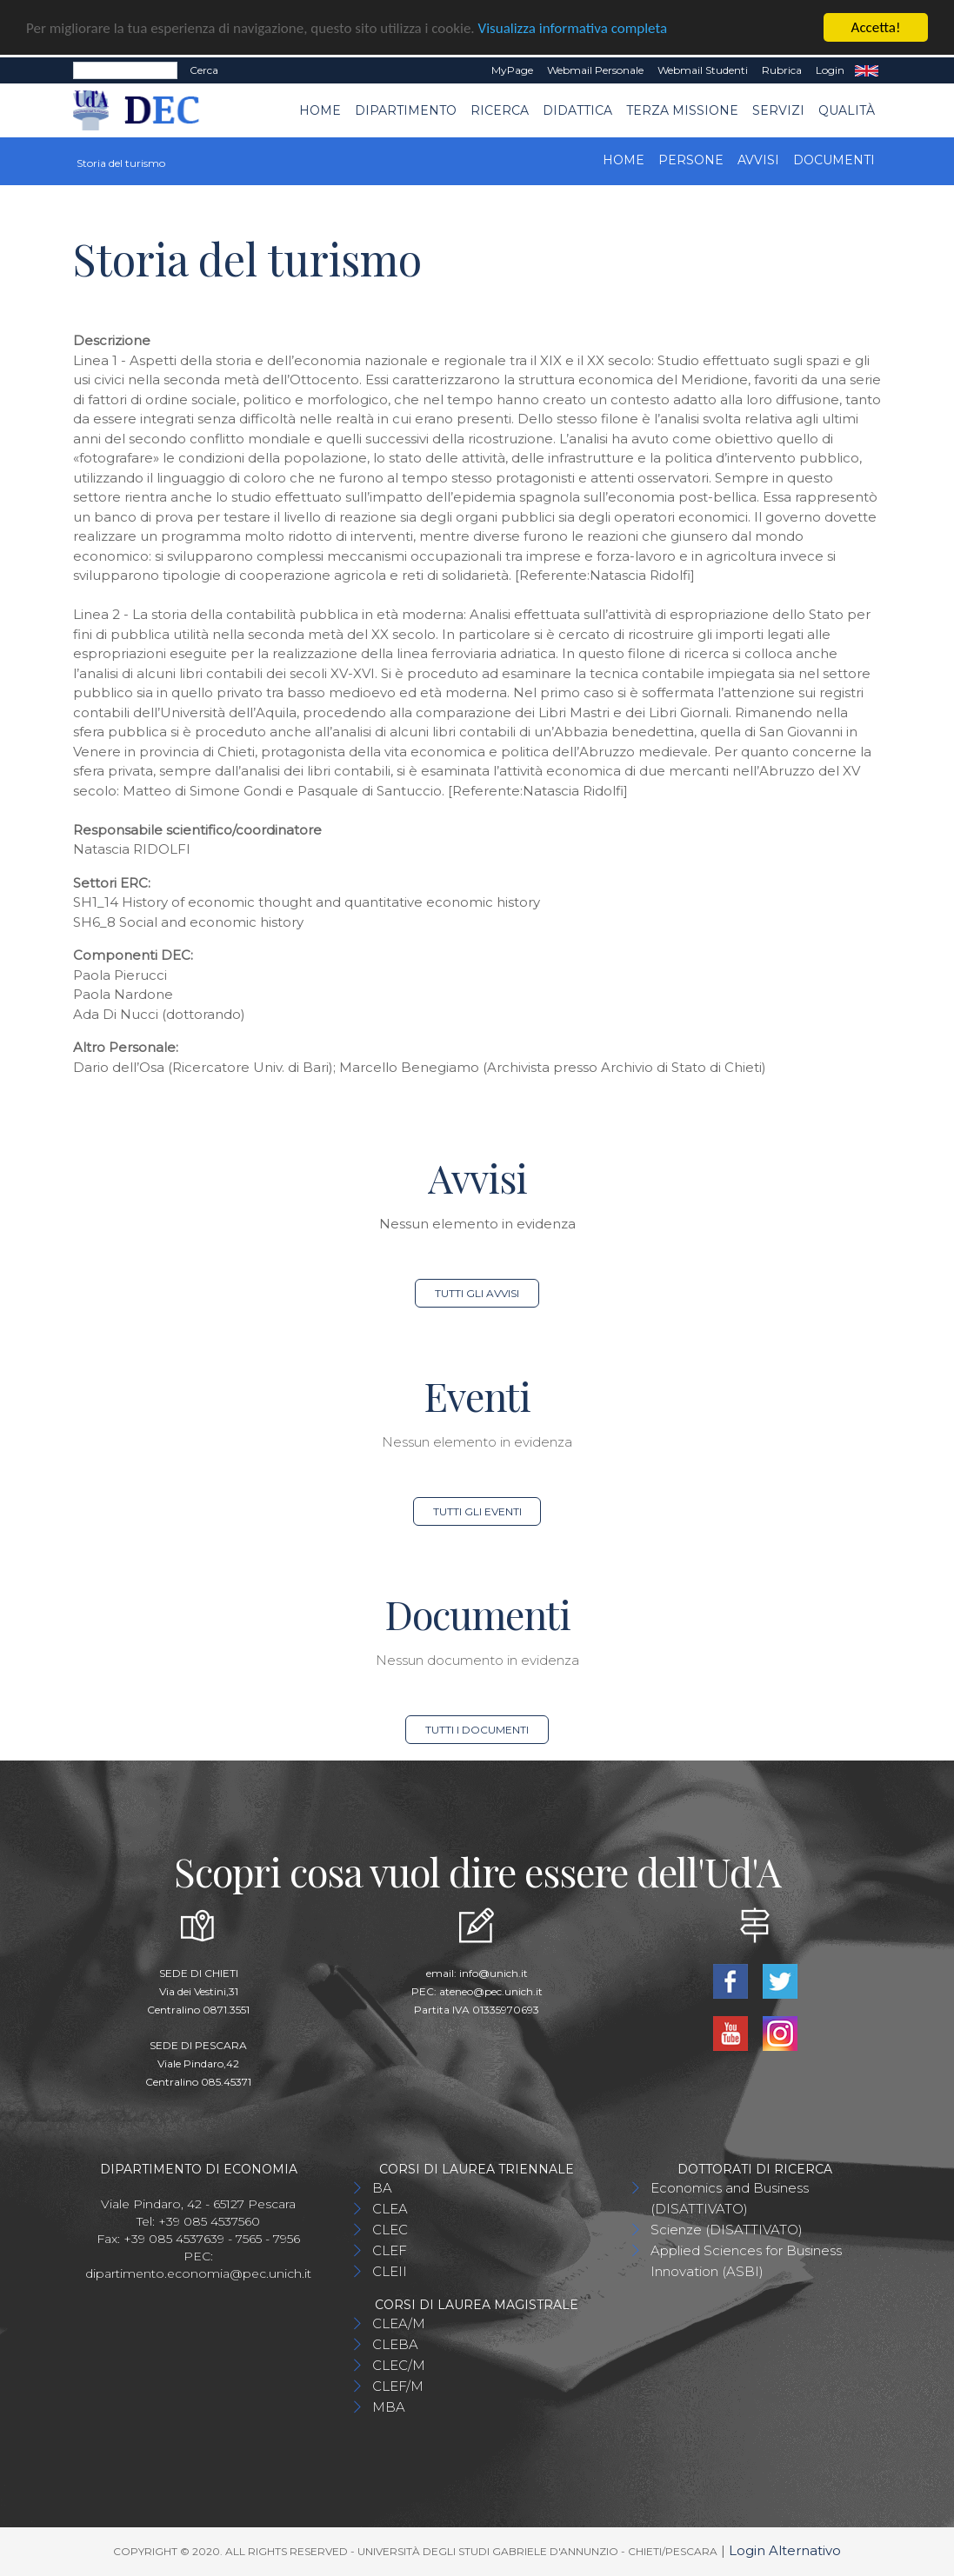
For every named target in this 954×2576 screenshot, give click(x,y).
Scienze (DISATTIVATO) (726, 2229)
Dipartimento (406, 110)
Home (320, 110)
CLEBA (395, 2344)
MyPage (512, 70)
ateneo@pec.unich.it (491, 1991)
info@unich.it (493, 1973)
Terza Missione (682, 110)
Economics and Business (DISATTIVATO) (729, 2198)
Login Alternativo (785, 2550)
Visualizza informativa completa (573, 27)
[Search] (125, 70)
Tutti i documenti (477, 1729)
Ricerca (499, 110)
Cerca (204, 70)
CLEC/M (398, 2365)
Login (830, 70)
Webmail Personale (595, 70)
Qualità (846, 110)
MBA (388, 2407)
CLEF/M (398, 2386)
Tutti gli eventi (477, 1511)
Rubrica (782, 70)
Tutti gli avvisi (477, 1293)
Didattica (577, 110)
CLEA (390, 2208)
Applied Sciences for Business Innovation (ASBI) (746, 2261)
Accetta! (876, 27)
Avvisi (758, 160)
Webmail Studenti (702, 70)
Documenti (834, 160)
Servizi (778, 110)
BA (382, 2188)
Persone (691, 160)
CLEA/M (398, 2323)
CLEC (390, 2229)
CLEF (389, 2250)
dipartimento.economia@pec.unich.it (198, 2273)
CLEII (389, 2271)
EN (866, 70)
